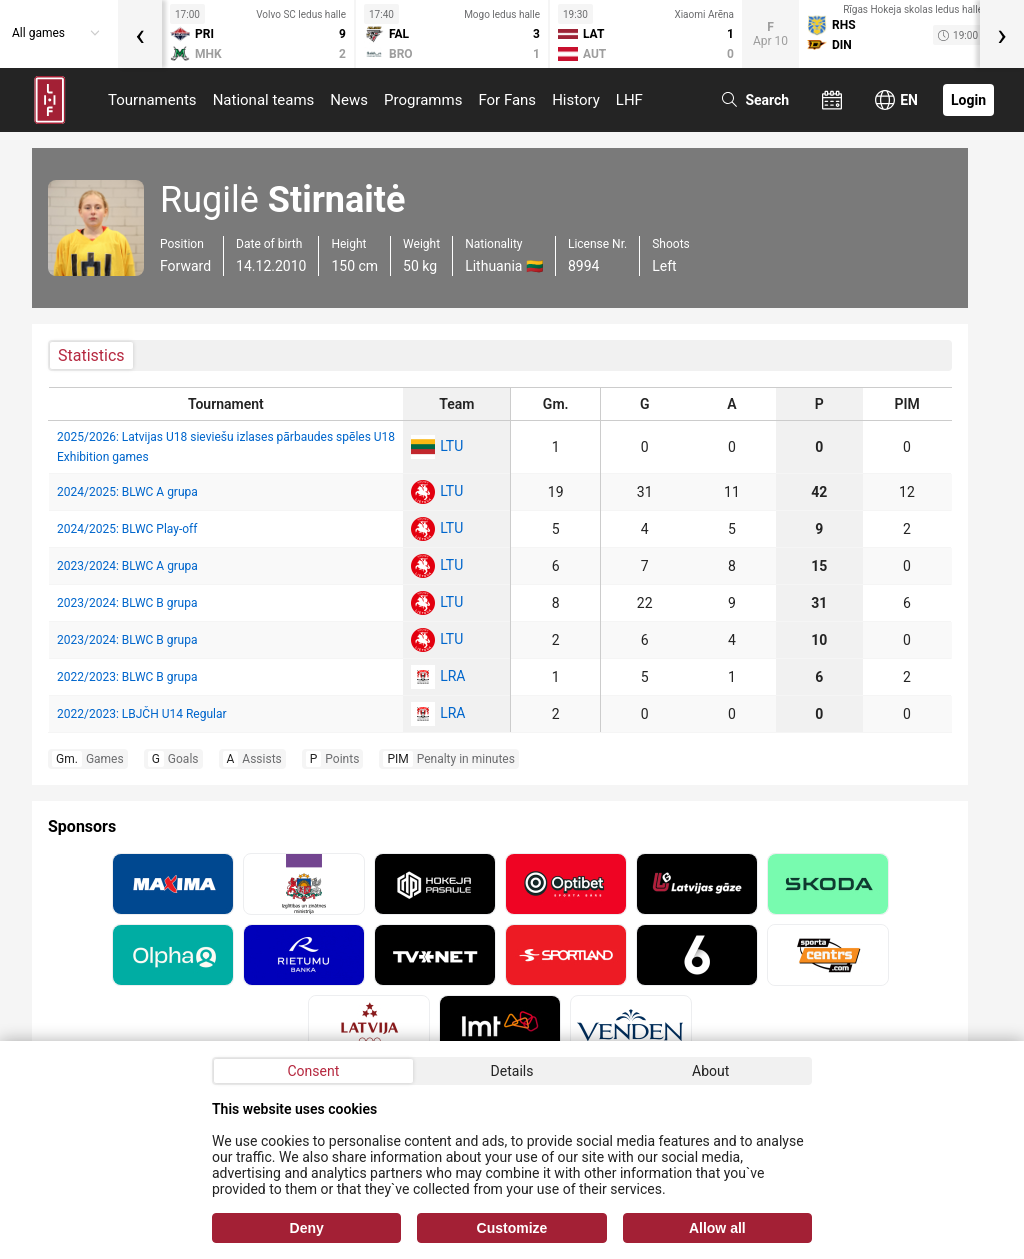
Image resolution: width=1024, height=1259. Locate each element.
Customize (512, 1228)
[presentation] (140, 34)
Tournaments (152, 100)
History (576, 100)
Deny (307, 1228)
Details (512, 1071)
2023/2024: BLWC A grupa (127, 566)
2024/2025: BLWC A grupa (127, 492)
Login (968, 100)
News (349, 100)
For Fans (507, 100)
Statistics (91, 355)
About (710, 1071)
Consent (313, 1071)
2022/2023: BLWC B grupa (127, 677)
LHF (629, 100)
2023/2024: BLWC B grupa (127, 603)
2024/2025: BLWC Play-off (127, 529)
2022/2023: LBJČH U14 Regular (142, 714)
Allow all (717, 1228)
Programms (423, 100)
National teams (264, 100)
